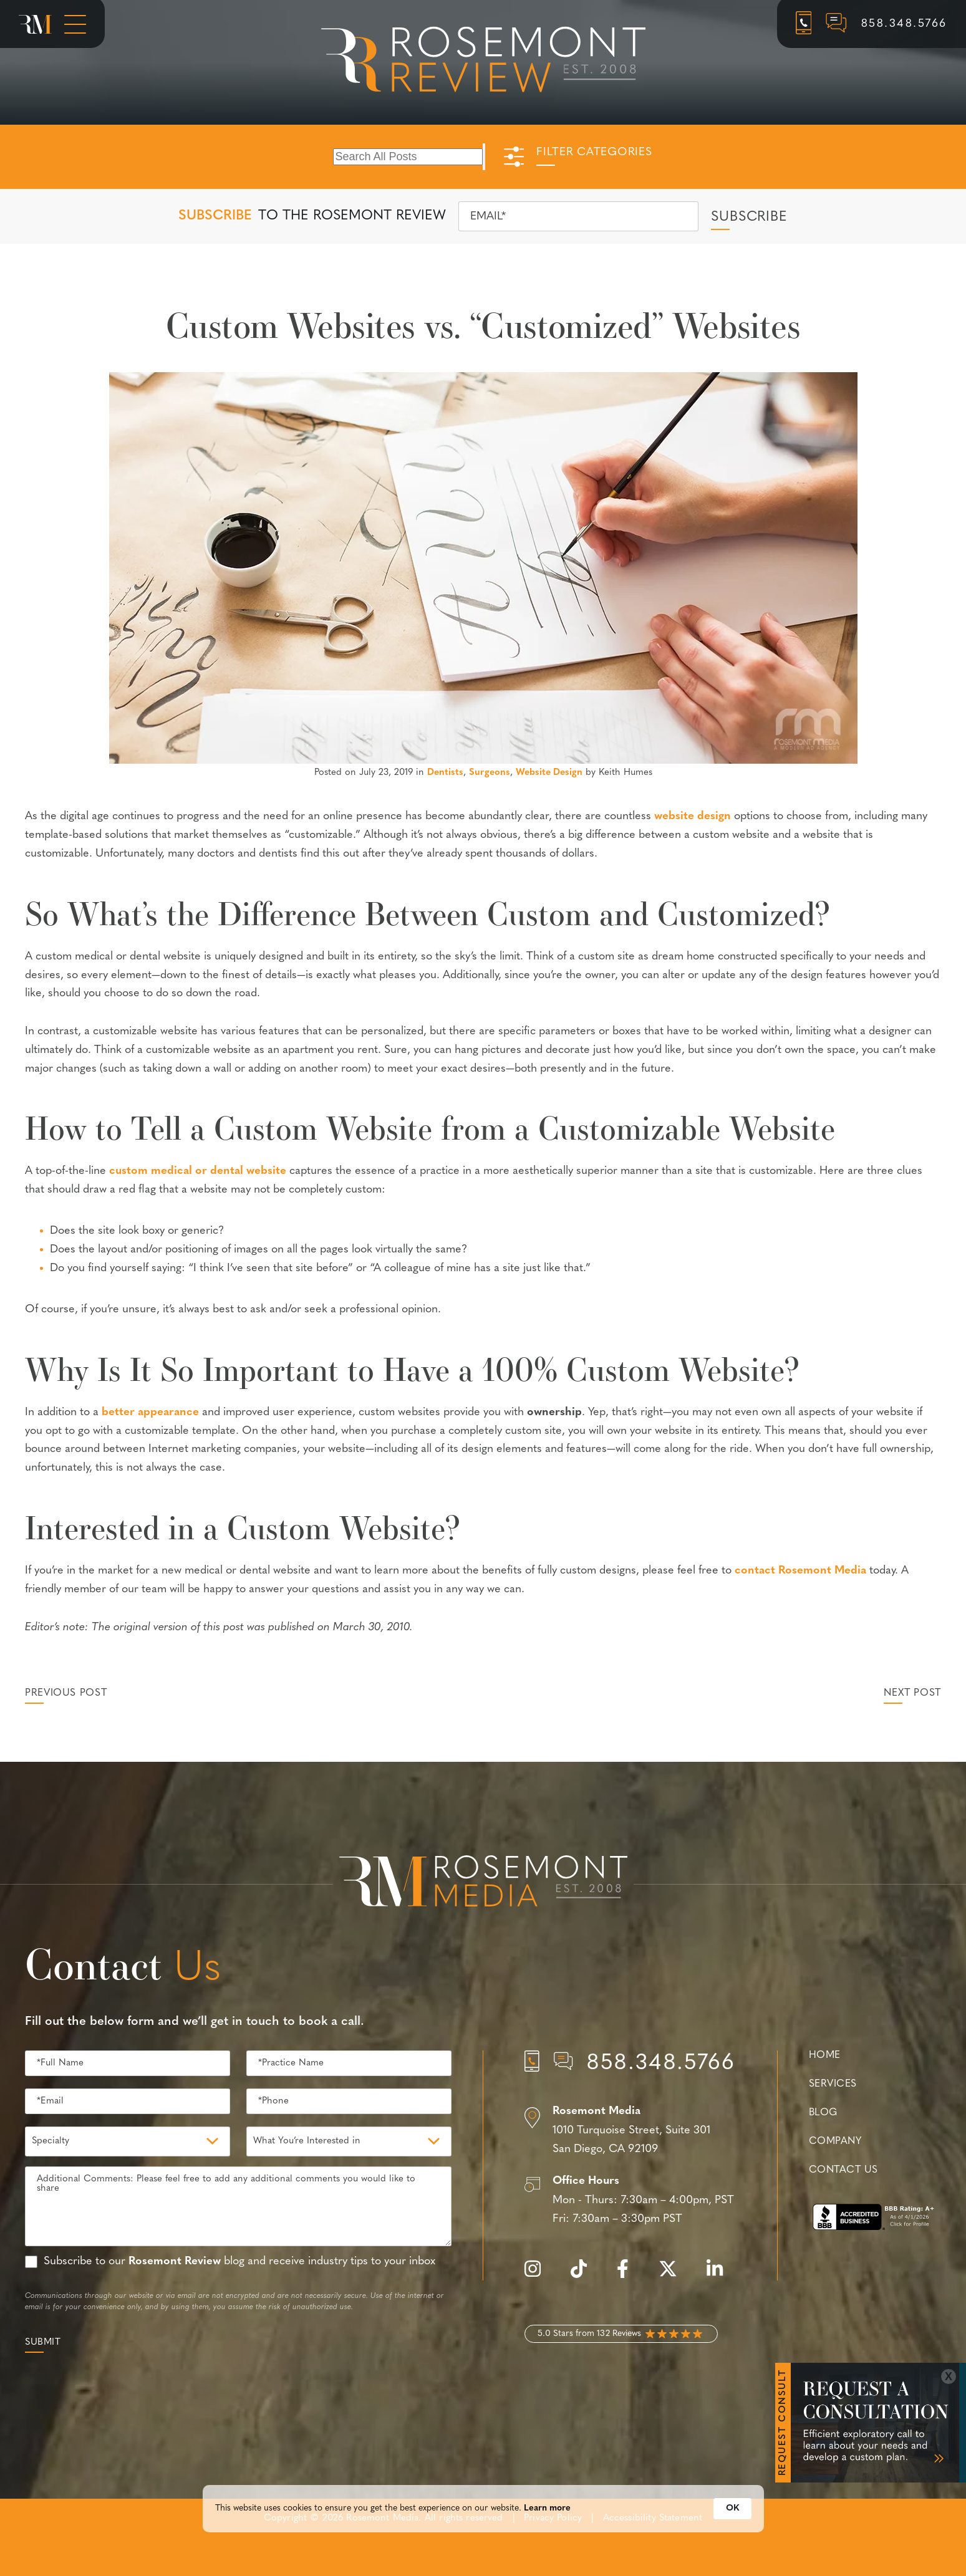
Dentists (445, 772)
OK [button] (732, 2537)
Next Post (912, 1693)
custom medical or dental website (197, 1171)
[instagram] (538, 2275)
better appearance (150, 1412)
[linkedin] (721, 2275)
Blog (823, 2113)
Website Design (549, 772)
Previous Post (66, 1693)
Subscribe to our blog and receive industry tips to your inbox (239, 2261)
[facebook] (629, 2275)
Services (833, 2084)
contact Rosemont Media (800, 1571)
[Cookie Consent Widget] (483, 2538)
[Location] (630, 2131)
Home (825, 2055)
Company (835, 2141)
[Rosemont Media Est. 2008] (483, 1883)
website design (692, 816)
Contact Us (843, 2170)
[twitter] (674, 2275)
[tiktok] (585, 2275)
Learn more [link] (547, 2537)
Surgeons (489, 772)
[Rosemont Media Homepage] (35, 24)
